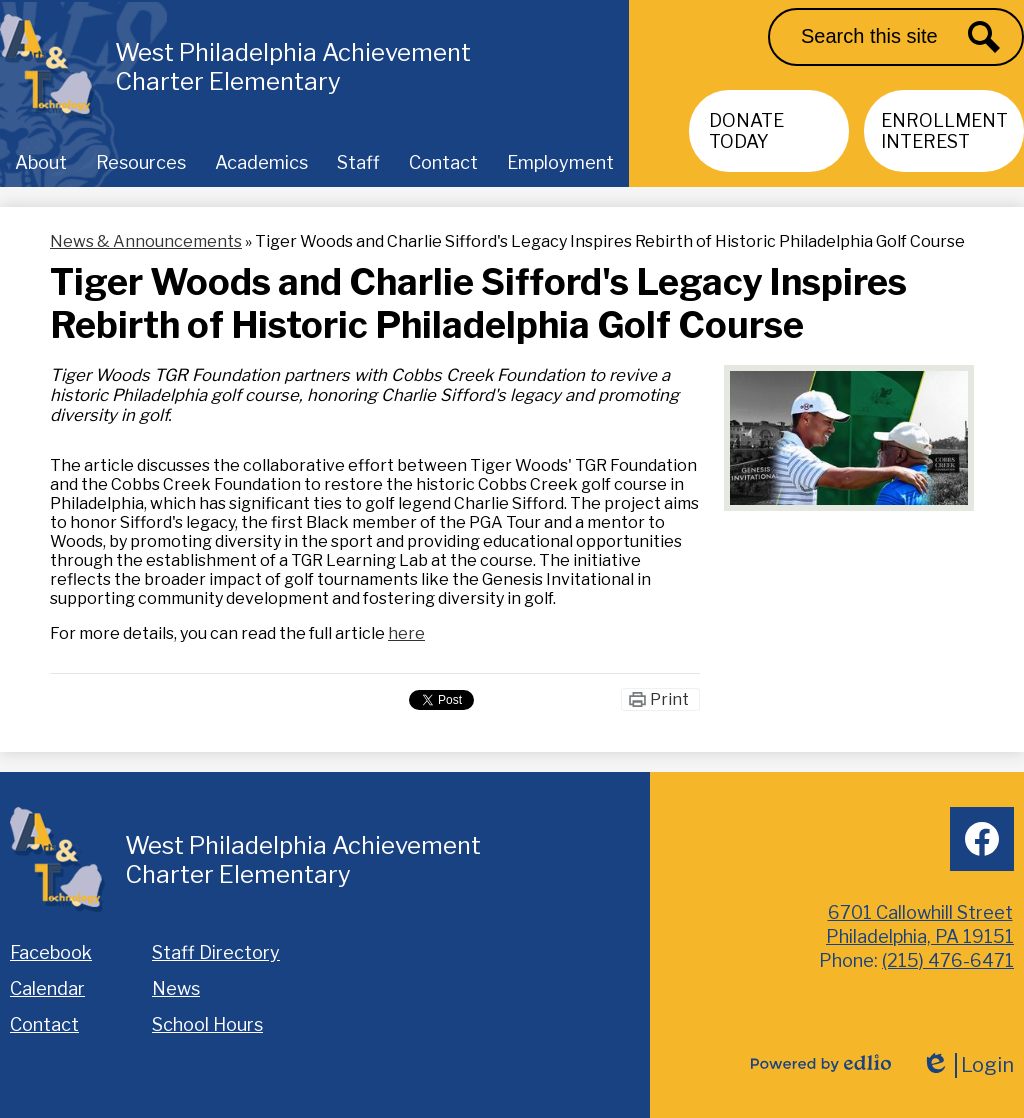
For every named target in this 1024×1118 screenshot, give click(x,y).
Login (967, 1065)
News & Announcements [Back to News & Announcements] (146, 241)
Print (669, 699)
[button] (41, 162)
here (406, 633)
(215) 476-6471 (948, 960)
